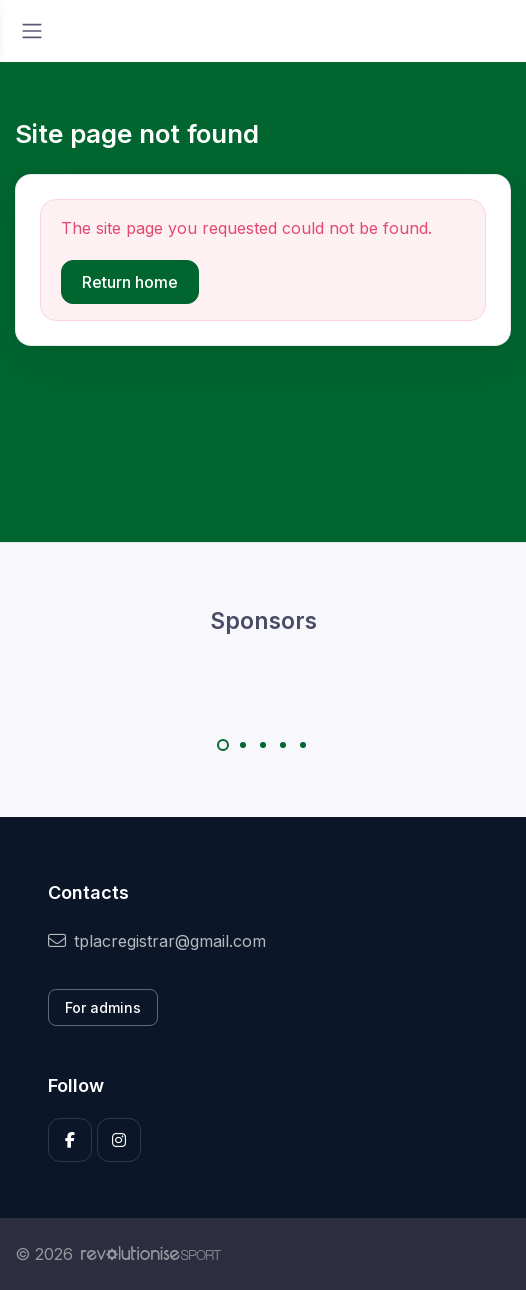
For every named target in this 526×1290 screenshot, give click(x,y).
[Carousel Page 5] (303, 745)
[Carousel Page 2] (243, 745)
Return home (130, 282)
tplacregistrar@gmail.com (157, 941)
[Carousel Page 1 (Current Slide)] (223, 745)
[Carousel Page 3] (263, 745)
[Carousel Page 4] (283, 745)
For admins (103, 1007)
